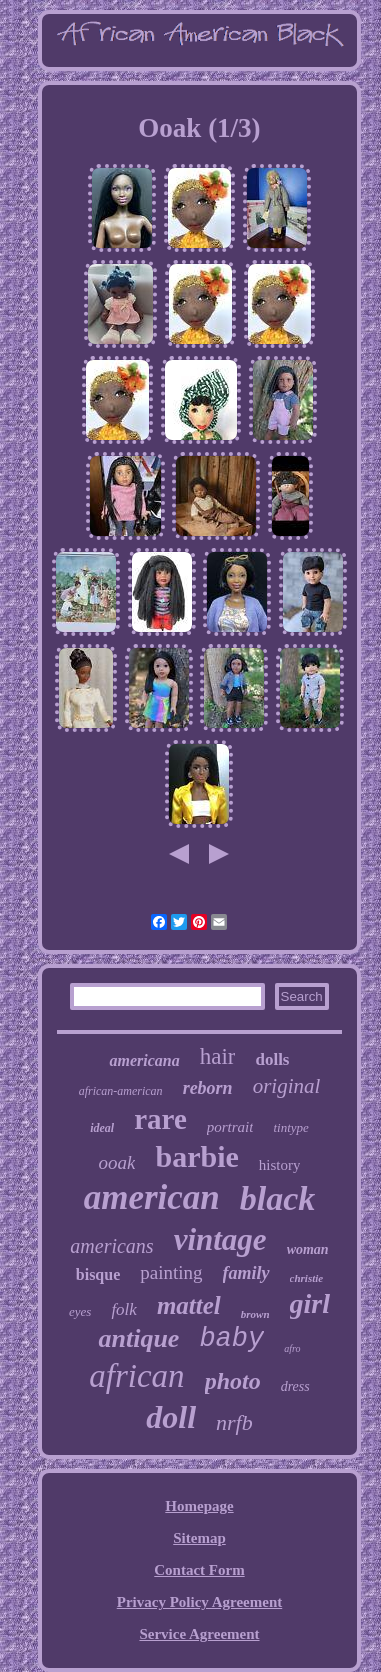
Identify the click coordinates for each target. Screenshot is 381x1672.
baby (231, 1339)
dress (295, 1386)
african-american (121, 1091)
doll (171, 1417)
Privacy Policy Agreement (200, 1602)
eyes (80, 1311)
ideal (102, 1128)
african (136, 1376)
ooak (117, 1162)
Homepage (199, 1506)
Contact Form (199, 1570)
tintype (290, 1127)
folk (124, 1309)
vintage (220, 1239)
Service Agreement (199, 1634)
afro (292, 1348)
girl (310, 1303)
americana (144, 1060)
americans (111, 1246)
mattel (189, 1305)
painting (171, 1272)
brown (255, 1314)
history (280, 1165)
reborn (208, 1088)
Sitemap (199, 1538)
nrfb (234, 1422)
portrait (230, 1127)
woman (308, 1249)
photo (233, 1381)
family (246, 1273)
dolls (272, 1059)
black (278, 1198)
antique (138, 1338)
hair (218, 1056)
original (287, 1086)
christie (307, 1278)
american (152, 1197)
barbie (196, 1156)
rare (160, 1119)
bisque (98, 1274)
